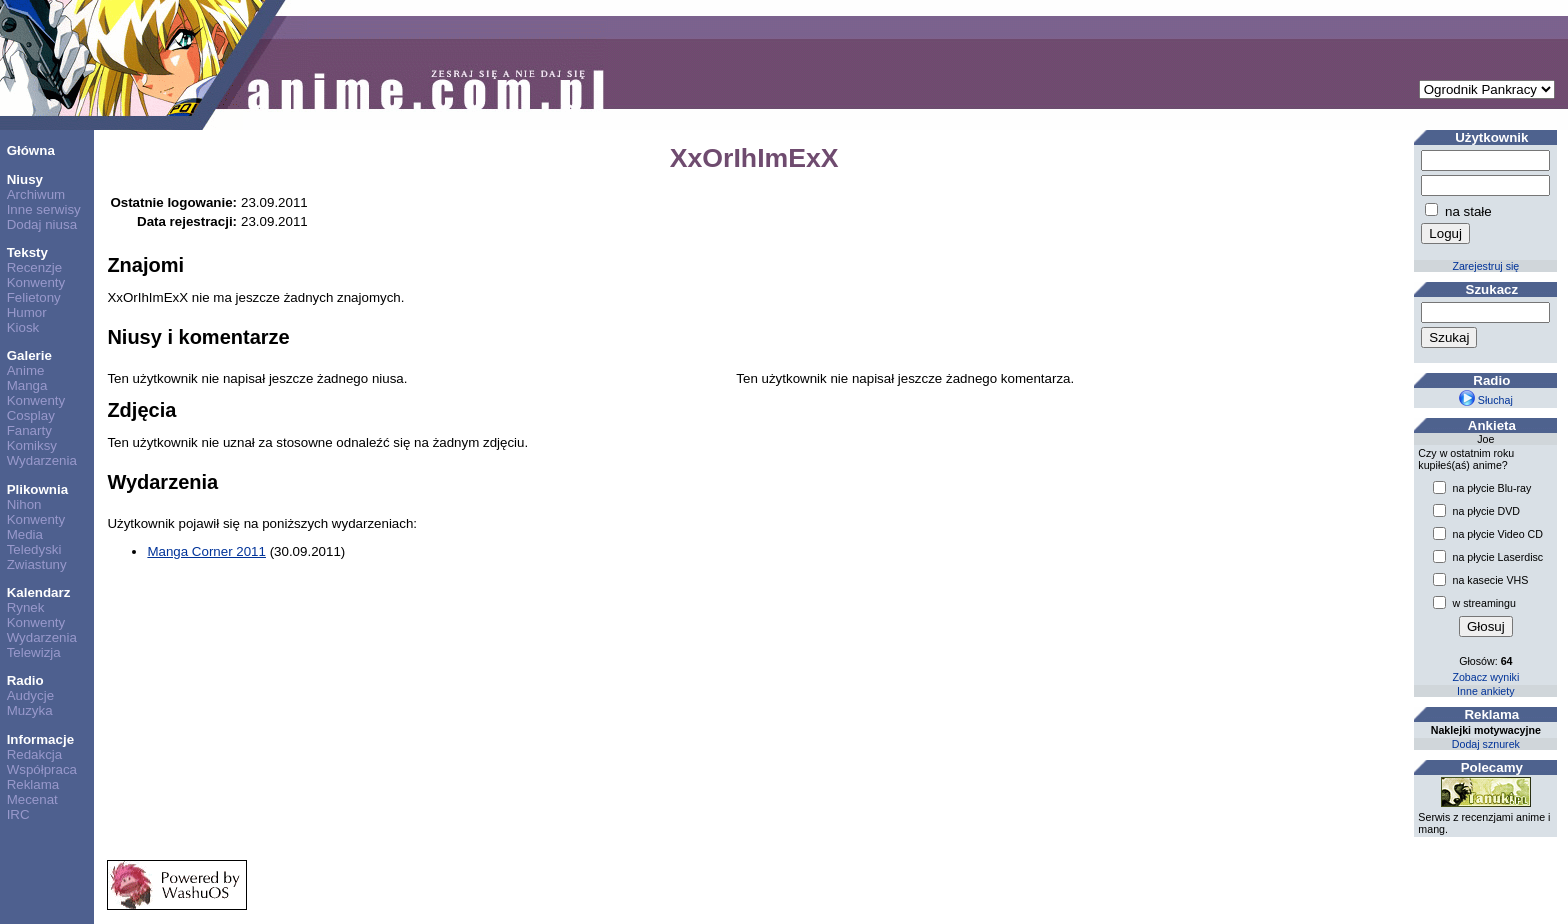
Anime (26, 370)
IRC (18, 814)
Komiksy (32, 445)
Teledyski (34, 549)
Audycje (30, 695)
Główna (31, 150)
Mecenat (32, 799)
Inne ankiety (1485, 691)
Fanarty (29, 430)
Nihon (24, 504)
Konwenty (36, 282)
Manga (27, 385)
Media (25, 534)
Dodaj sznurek (1486, 744)
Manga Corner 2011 (206, 551)
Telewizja (34, 652)
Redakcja (35, 754)
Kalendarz (39, 592)
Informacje (40, 739)
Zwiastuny (37, 564)
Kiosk (23, 327)
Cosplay (31, 415)
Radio (25, 680)
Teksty (27, 252)
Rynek (26, 607)
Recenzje (35, 267)
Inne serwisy (44, 209)
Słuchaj (1486, 400)
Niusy (25, 179)
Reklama (33, 784)
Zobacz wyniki (1485, 677)
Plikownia (37, 489)
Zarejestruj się (1485, 266)
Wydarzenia (42, 460)
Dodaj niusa (42, 224)
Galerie (29, 355)
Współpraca (42, 769)
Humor (27, 312)
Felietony (34, 297)
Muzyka (30, 710)
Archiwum (36, 194)
